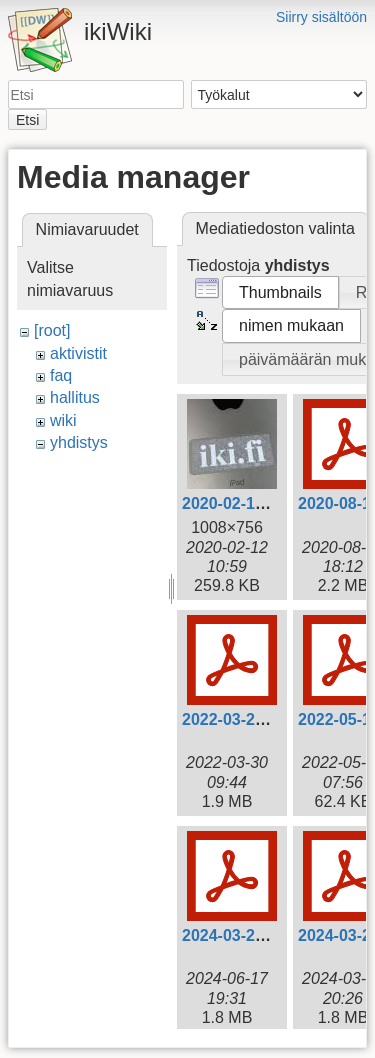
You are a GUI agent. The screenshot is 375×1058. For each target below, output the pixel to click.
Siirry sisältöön (321, 17)
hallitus (75, 397)
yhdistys (79, 442)
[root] (52, 330)
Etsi (27, 120)
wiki (63, 420)
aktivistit (78, 353)
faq (61, 375)
